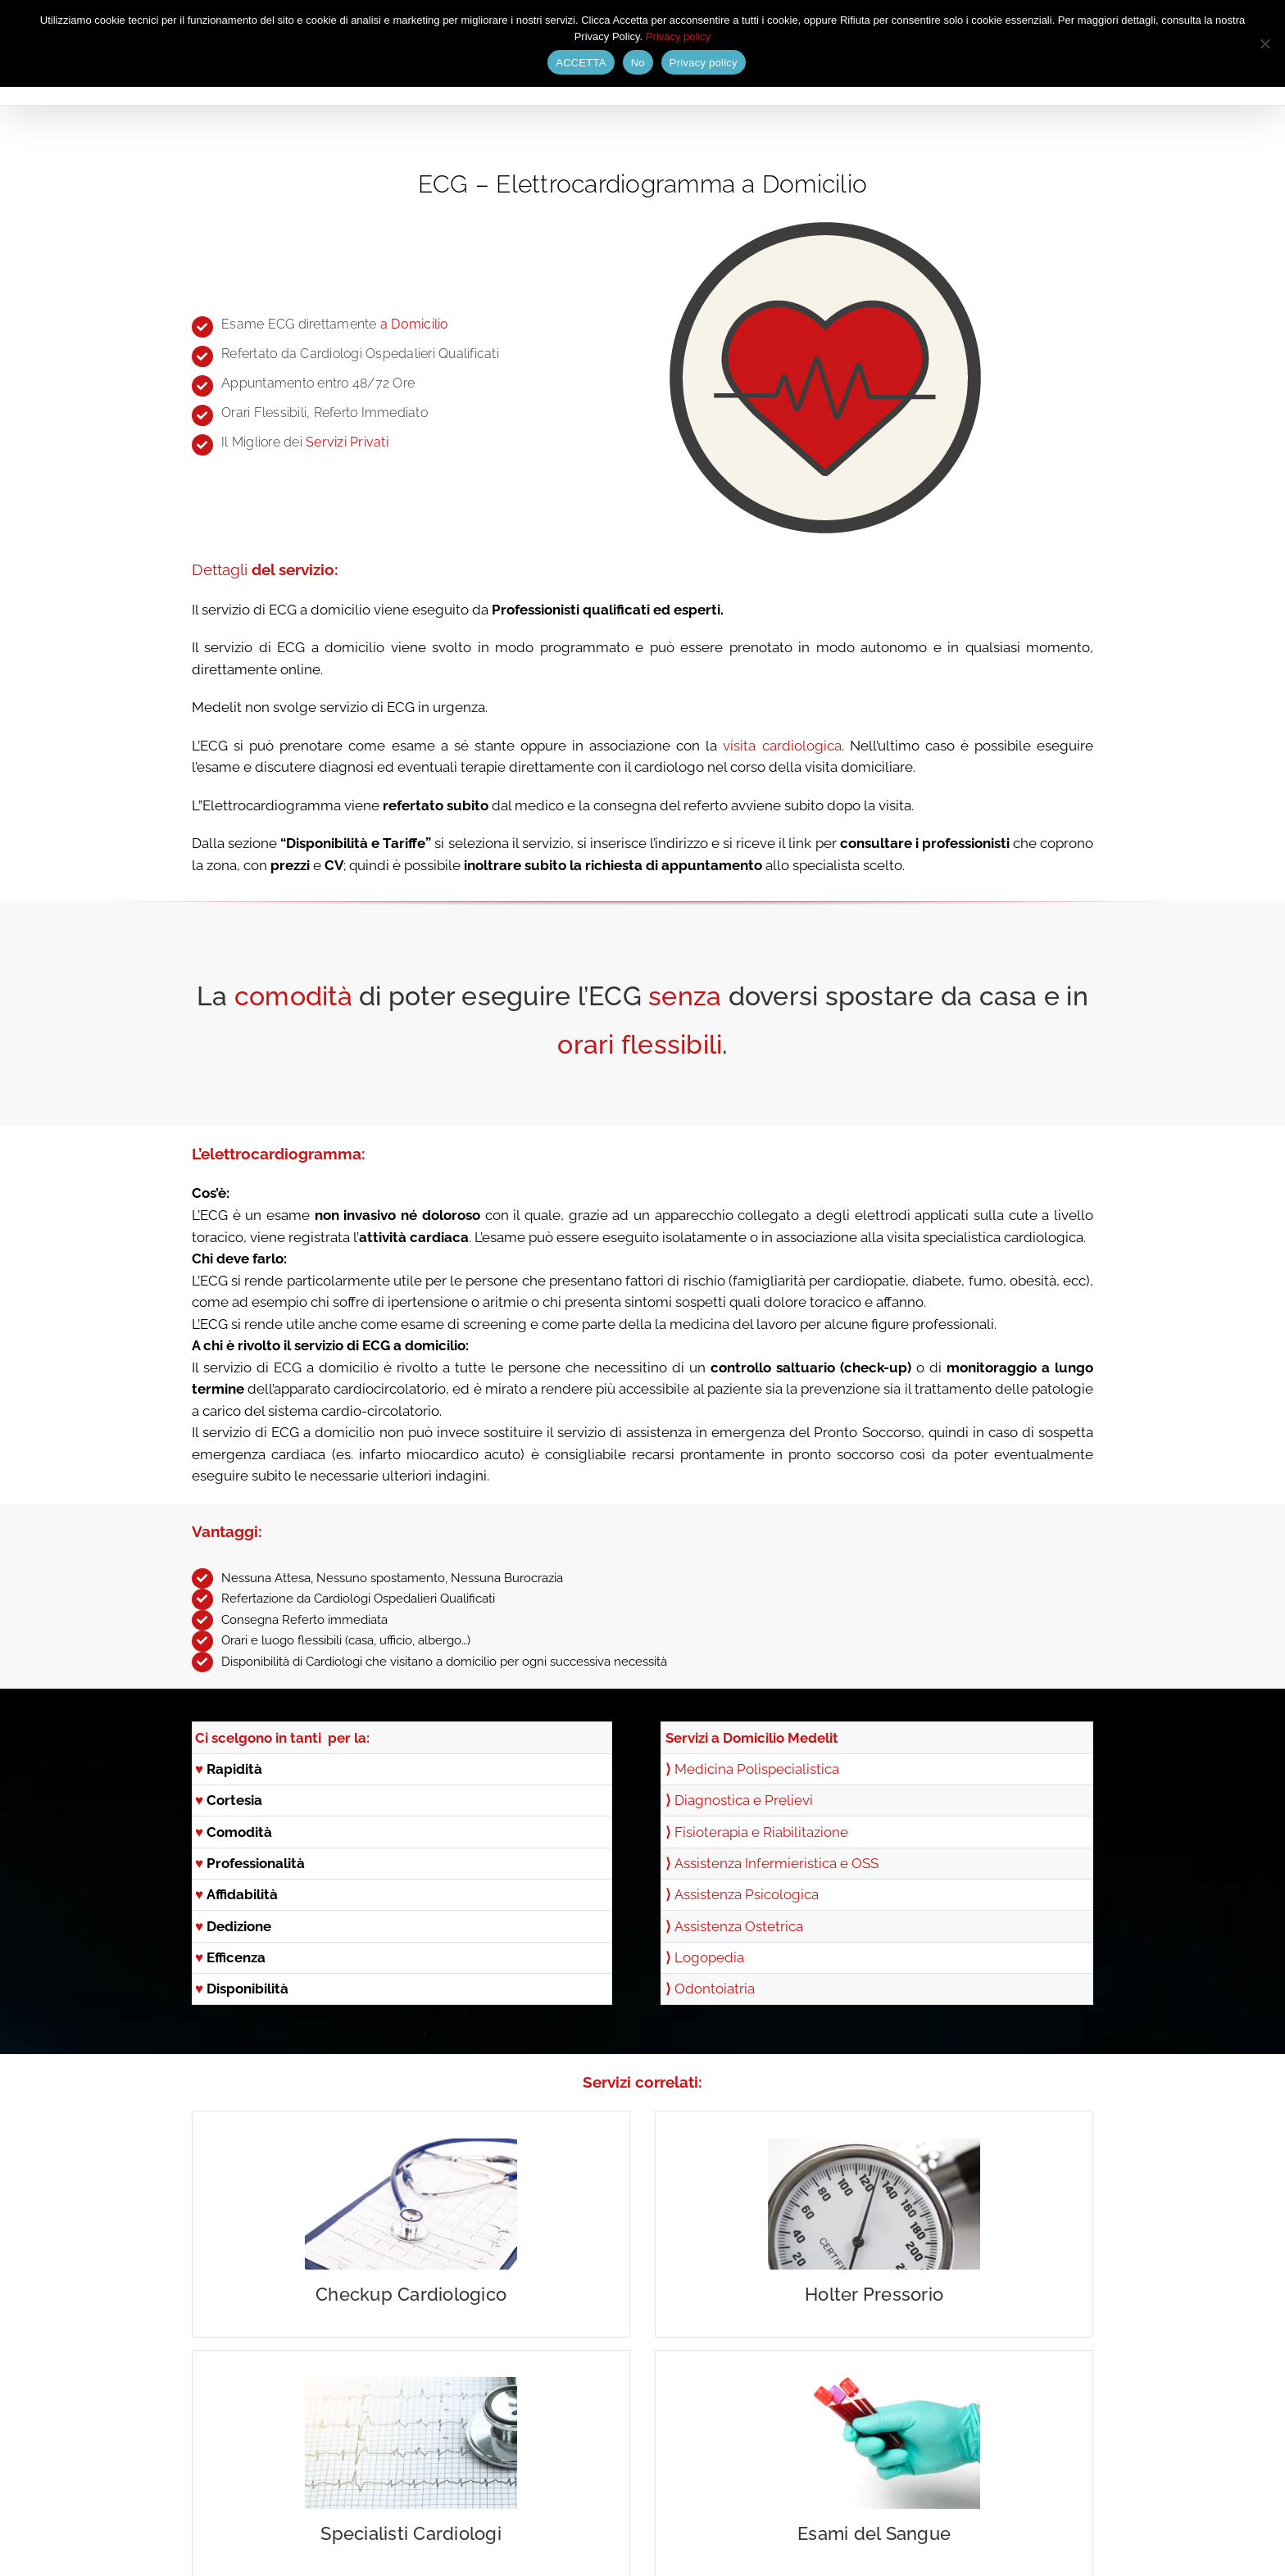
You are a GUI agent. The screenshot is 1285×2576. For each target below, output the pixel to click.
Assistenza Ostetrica (738, 1926)
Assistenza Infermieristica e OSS (776, 1863)
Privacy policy (678, 36)
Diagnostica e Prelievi (743, 1800)
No (638, 63)
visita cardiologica (782, 745)
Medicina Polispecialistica (756, 1769)
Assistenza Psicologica (746, 1894)
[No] (1264, 43)
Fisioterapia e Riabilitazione (761, 1832)
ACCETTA (581, 63)
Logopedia (709, 1957)
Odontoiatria (714, 1988)
